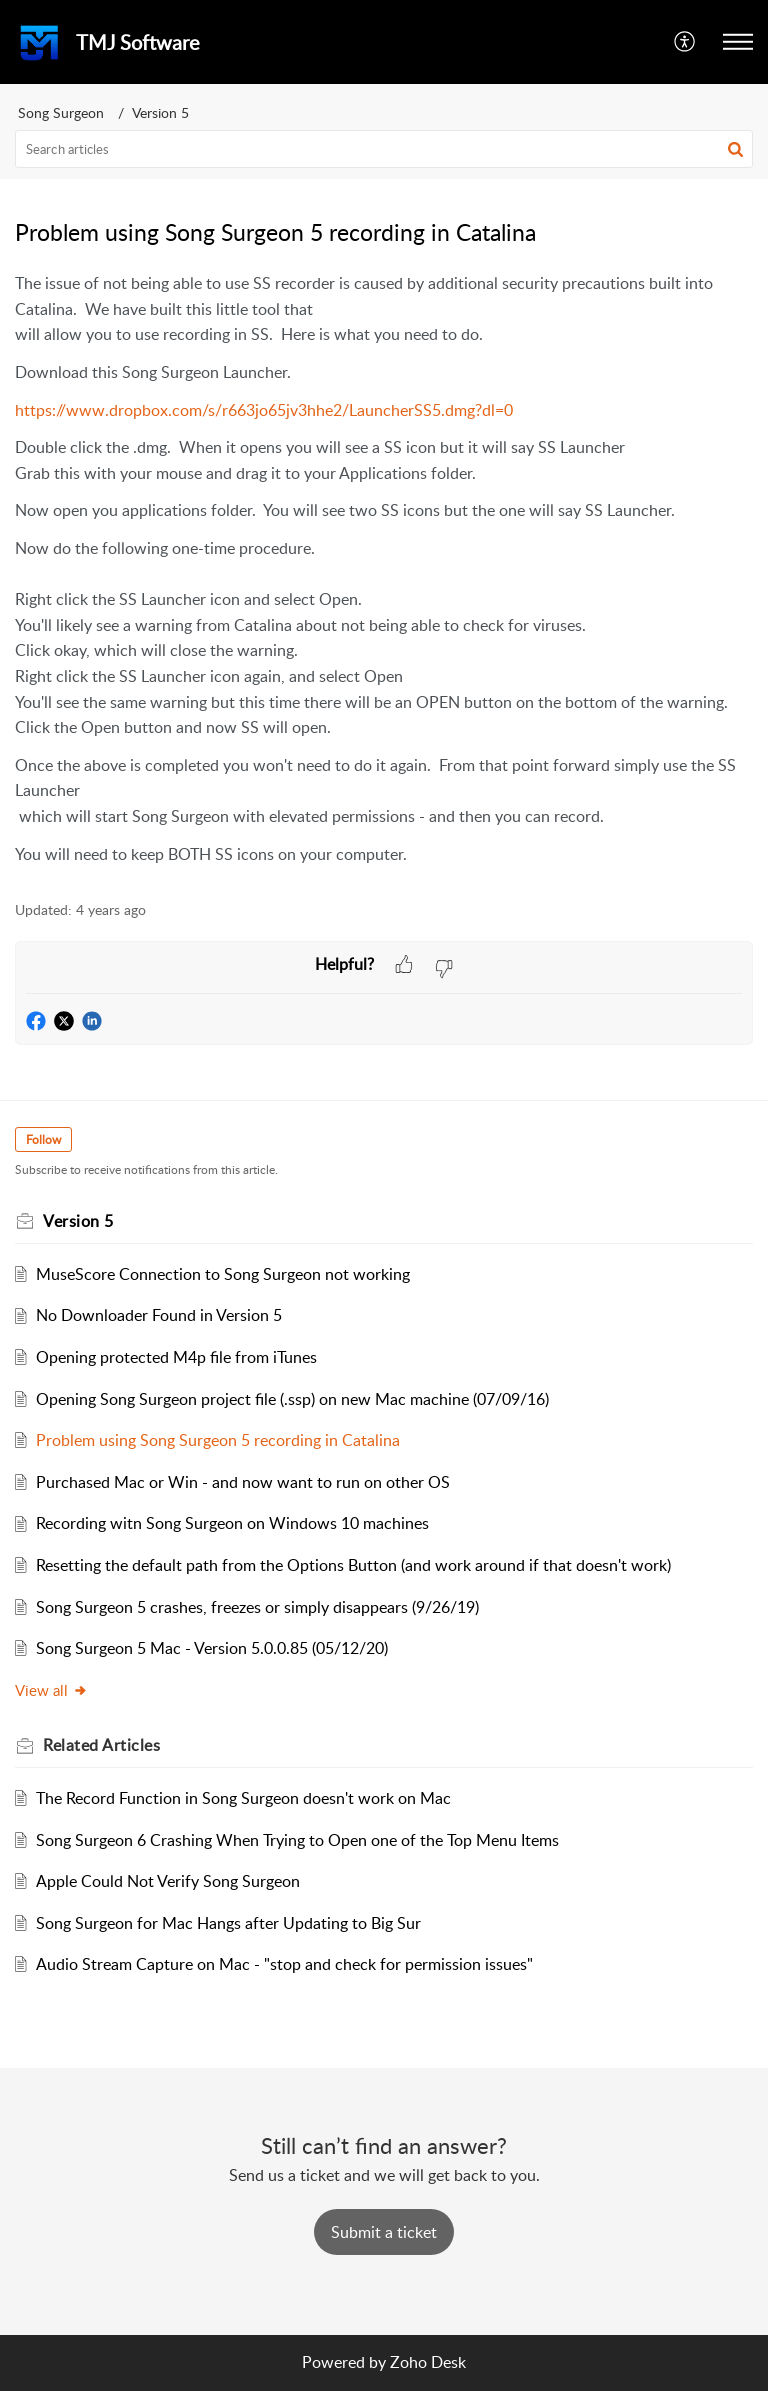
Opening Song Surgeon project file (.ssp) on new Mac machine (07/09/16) (292, 1399)
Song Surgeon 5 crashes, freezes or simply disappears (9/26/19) (257, 1607)
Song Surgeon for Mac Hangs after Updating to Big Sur (228, 1923)
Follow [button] (43, 1139)
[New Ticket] (384, 2232)
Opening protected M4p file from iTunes (176, 1357)
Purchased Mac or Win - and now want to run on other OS (243, 1482)
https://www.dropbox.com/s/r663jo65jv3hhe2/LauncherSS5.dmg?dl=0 (264, 410)
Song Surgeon (61, 112)
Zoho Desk (428, 2362)
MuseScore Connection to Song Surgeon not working (223, 1274)
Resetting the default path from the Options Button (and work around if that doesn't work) (353, 1565)
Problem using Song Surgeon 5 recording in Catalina (218, 1440)
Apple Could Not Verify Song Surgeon (168, 1881)
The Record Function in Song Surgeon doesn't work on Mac (243, 1798)
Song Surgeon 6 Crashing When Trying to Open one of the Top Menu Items (297, 1840)
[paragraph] (384, 569)
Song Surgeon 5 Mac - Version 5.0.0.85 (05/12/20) (212, 1648)
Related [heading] (101, 1745)
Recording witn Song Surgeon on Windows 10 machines (232, 1523)
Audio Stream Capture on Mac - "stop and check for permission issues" (284, 1964)
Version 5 (160, 112)
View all (51, 1690)
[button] (685, 42)
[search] (384, 149)
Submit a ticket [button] (384, 2232)
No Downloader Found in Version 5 (159, 1315)
